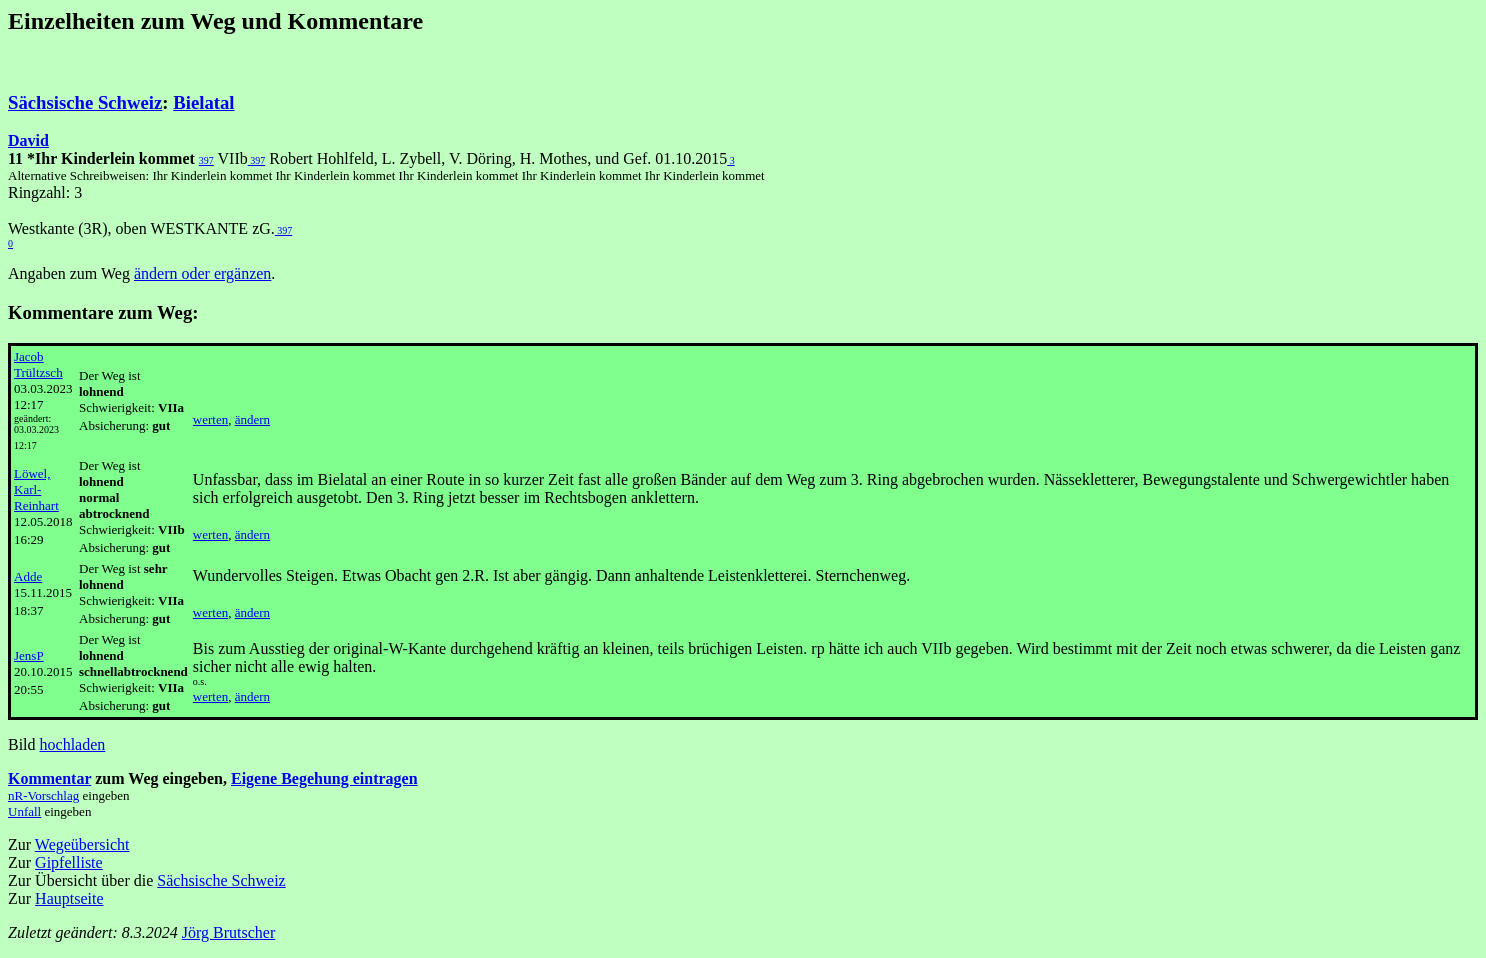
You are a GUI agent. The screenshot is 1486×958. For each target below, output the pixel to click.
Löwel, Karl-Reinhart (36, 489)
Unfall (24, 811)
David (28, 140)
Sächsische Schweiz (85, 102)
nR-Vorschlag (43, 795)
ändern (252, 419)
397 (206, 160)
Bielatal (203, 102)
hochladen (73, 744)
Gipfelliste (69, 862)
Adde (28, 576)
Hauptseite (69, 898)
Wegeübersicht (82, 844)
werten (210, 419)
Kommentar (49, 778)
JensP (29, 655)
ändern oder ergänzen (202, 273)
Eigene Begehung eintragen (324, 778)
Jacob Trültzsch (38, 364)
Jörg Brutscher (228, 932)
